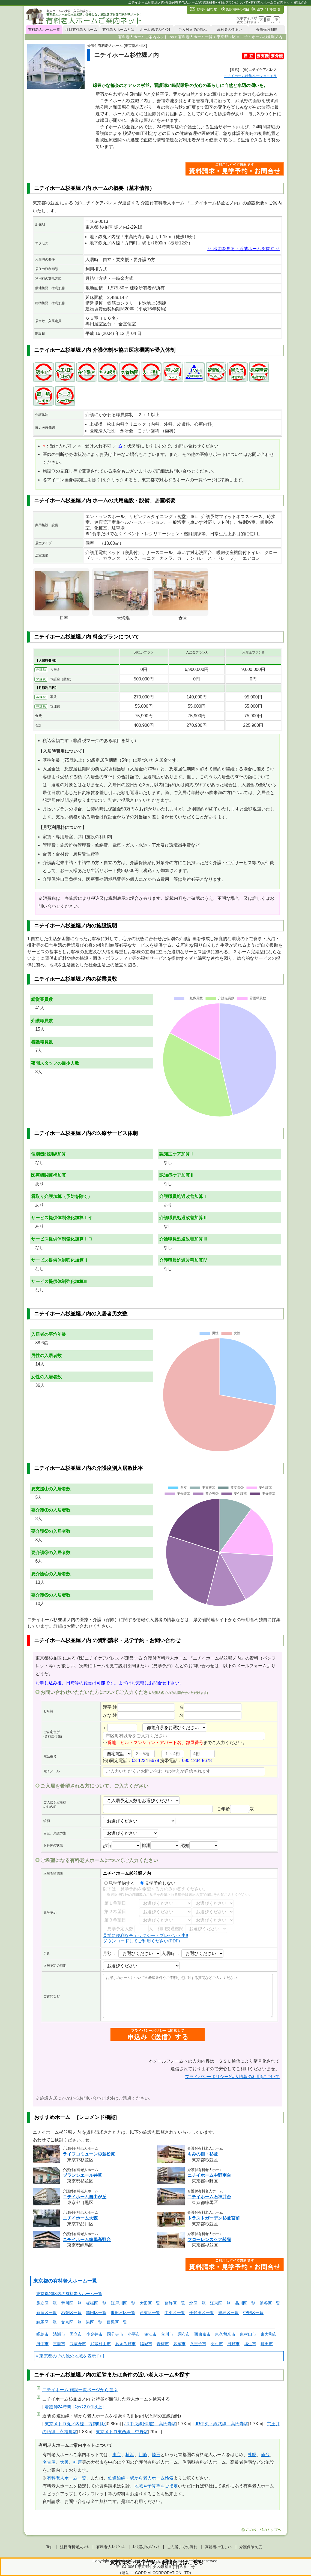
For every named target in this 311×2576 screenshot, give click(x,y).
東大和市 (269, 2334)
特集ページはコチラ (250, 76)
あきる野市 (125, 2343)
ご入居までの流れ (192, 30)
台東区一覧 (150, 2312)
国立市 (76, 2334)
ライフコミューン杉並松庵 (89, 2154)
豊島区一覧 (228, 2312)
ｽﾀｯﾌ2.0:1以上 (88, 2407)
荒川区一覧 (71, 2303)
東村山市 (248, 2334)
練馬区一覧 (46, 2322)
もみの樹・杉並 (202, 2154)
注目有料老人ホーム (81, 30)
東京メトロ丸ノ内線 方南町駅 (75, 2423)
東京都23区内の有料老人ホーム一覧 (69, 2293)
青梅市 (163, 2343)
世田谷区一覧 (123, 2312)
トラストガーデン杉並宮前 (213, 2218)
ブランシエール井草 (82, 2175)
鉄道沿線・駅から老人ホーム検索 (141, 2478)
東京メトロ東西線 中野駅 (122, 2431)
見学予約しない (157, 1883)
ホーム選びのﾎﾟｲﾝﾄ (155, 30)
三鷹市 (59, 2343)
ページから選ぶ (80, 2389)
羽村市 (217, 2343)
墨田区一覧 (96, 2312)
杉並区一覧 (71, 2312)
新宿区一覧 (46, 2312)
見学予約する (119, 1883)
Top (49, 2547)
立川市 (167, 2334)
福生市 (250, 2343)
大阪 (64, 2462)
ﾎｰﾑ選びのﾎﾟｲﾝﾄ (146, 2547)
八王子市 (198, 2343)
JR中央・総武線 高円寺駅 (221, 2423)
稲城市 (146, 2343)
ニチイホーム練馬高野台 (87, 2239)
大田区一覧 (150, 2303)
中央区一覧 (175, 2312)
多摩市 (179, 2343)
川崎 (143, 2454)
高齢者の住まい (229, 30)
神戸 (77, 2462)
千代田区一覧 (201, 2312)
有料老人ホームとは (118, 30)
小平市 (134, 2334)
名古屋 (49, 2462)
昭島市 (42, 2334)
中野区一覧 (253, 2312)
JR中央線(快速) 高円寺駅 (150, 2423)
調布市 (184, 2334)
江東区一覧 (220, 2303)
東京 (116, 2454)
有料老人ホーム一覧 (44, 30)
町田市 (267, 2343)
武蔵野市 (78, 2343)
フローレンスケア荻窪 (209, 2239)
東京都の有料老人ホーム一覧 (65, 2281)
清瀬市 (59, 2334)
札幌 (252, 2454)
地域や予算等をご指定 (156, 2486)
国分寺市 (115, 2334)
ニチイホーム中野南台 (209, 2175)
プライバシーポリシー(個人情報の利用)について (232, 2076)
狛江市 (150, 2334)
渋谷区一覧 (270, 2303)
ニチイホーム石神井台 (209, 2196)
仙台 (265, 2454)
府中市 (42, 2343)
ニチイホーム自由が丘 (84, 2196)
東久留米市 (225, 2334)
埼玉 (156, 2454)
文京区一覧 (71, 2322)
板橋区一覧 (96, 2303)
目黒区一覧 (117, 2322)
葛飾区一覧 (175, 2303)
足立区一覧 (46, 2303)
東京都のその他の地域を (63, 2356)
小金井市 (94, 2334)
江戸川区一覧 (123, 2303)
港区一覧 (94, 2322)
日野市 (233, 2343)
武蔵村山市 (100, 2343)
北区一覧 (197, 2303)
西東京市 (202, 2334)
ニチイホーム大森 (80, 2218)
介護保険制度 (266, 30)
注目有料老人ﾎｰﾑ (74, 2547)
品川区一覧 (245, 2303)
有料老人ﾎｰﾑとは (110, 2547)
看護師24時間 (58, 2407)
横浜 (129, 2454)
